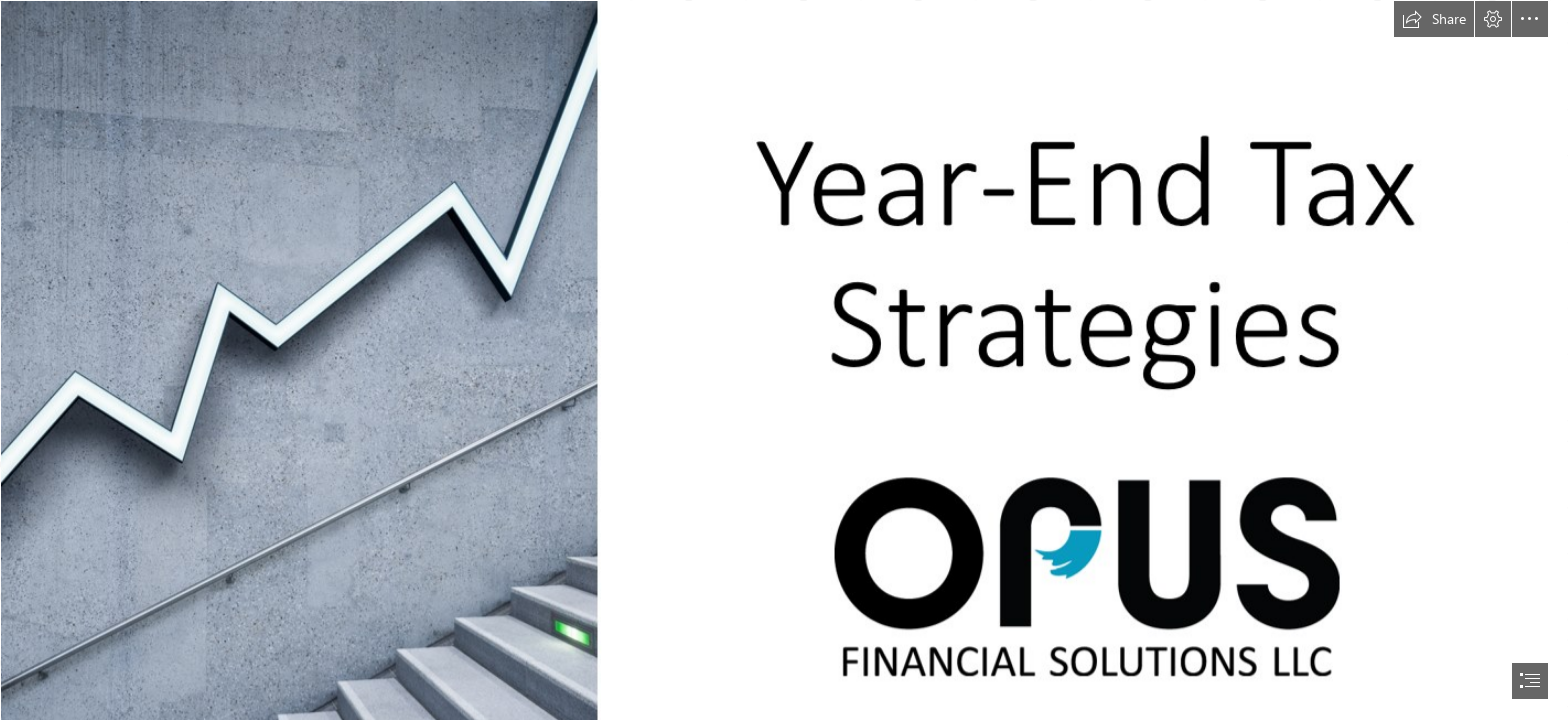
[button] (1434, 19)
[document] (784, 360)
